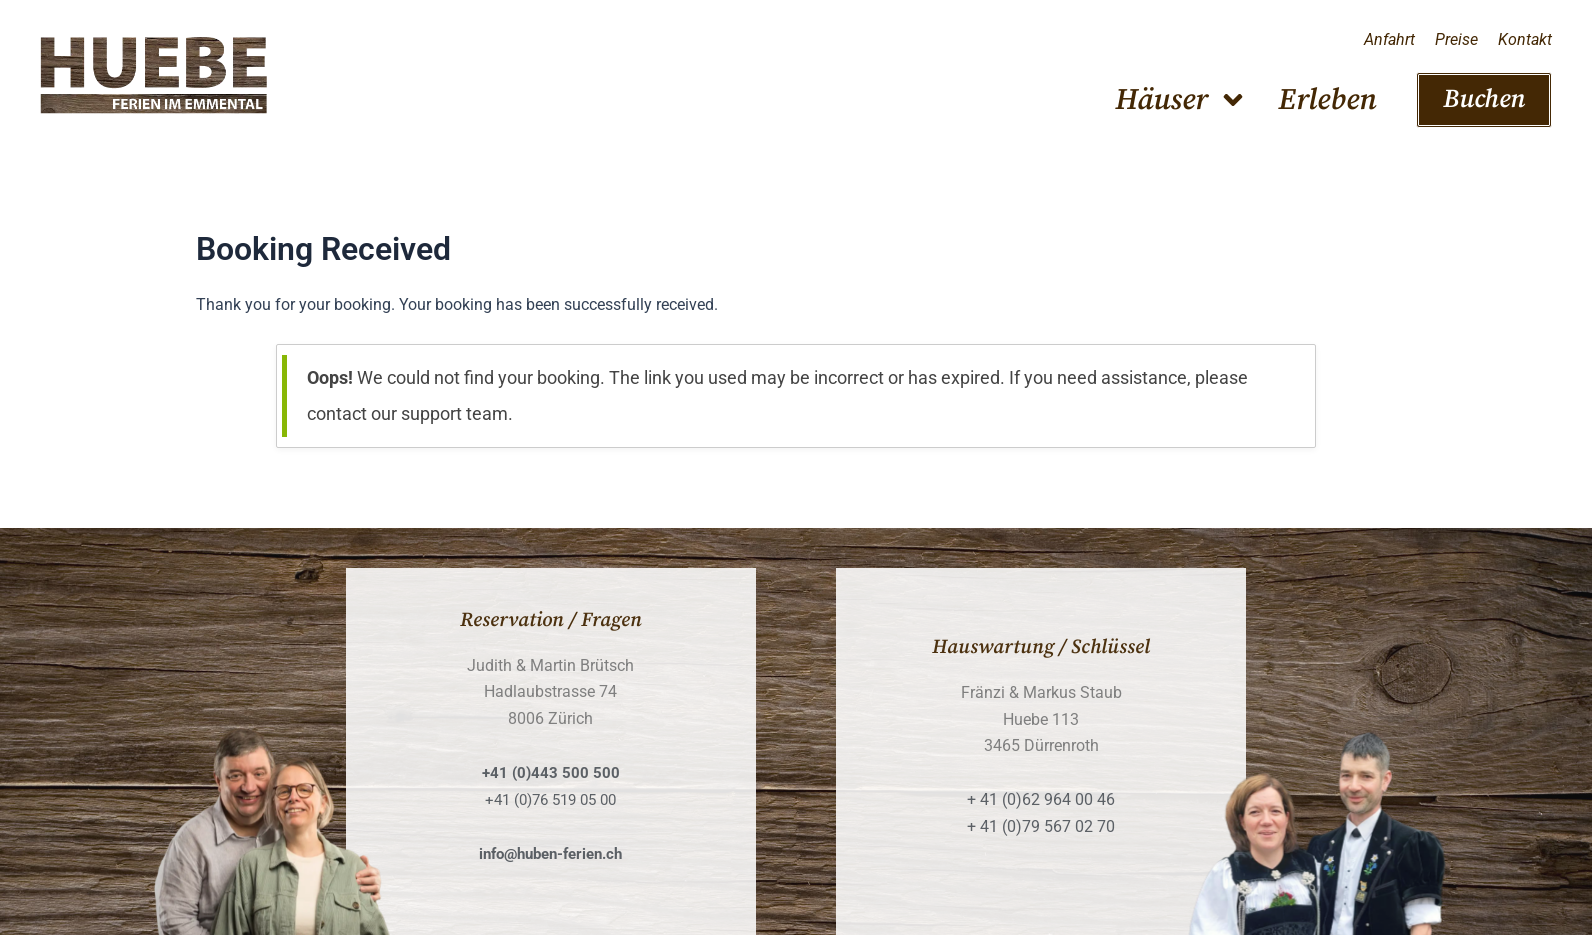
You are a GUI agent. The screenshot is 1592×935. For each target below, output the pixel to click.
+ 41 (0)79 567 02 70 (1041, 826)
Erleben (1327, 100)
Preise (1456, 39)
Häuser (1181, 100)
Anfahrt (1389, 39)
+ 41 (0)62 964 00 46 (1041, 799)
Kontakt (1525, 39)
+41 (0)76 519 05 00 (551, 799)
